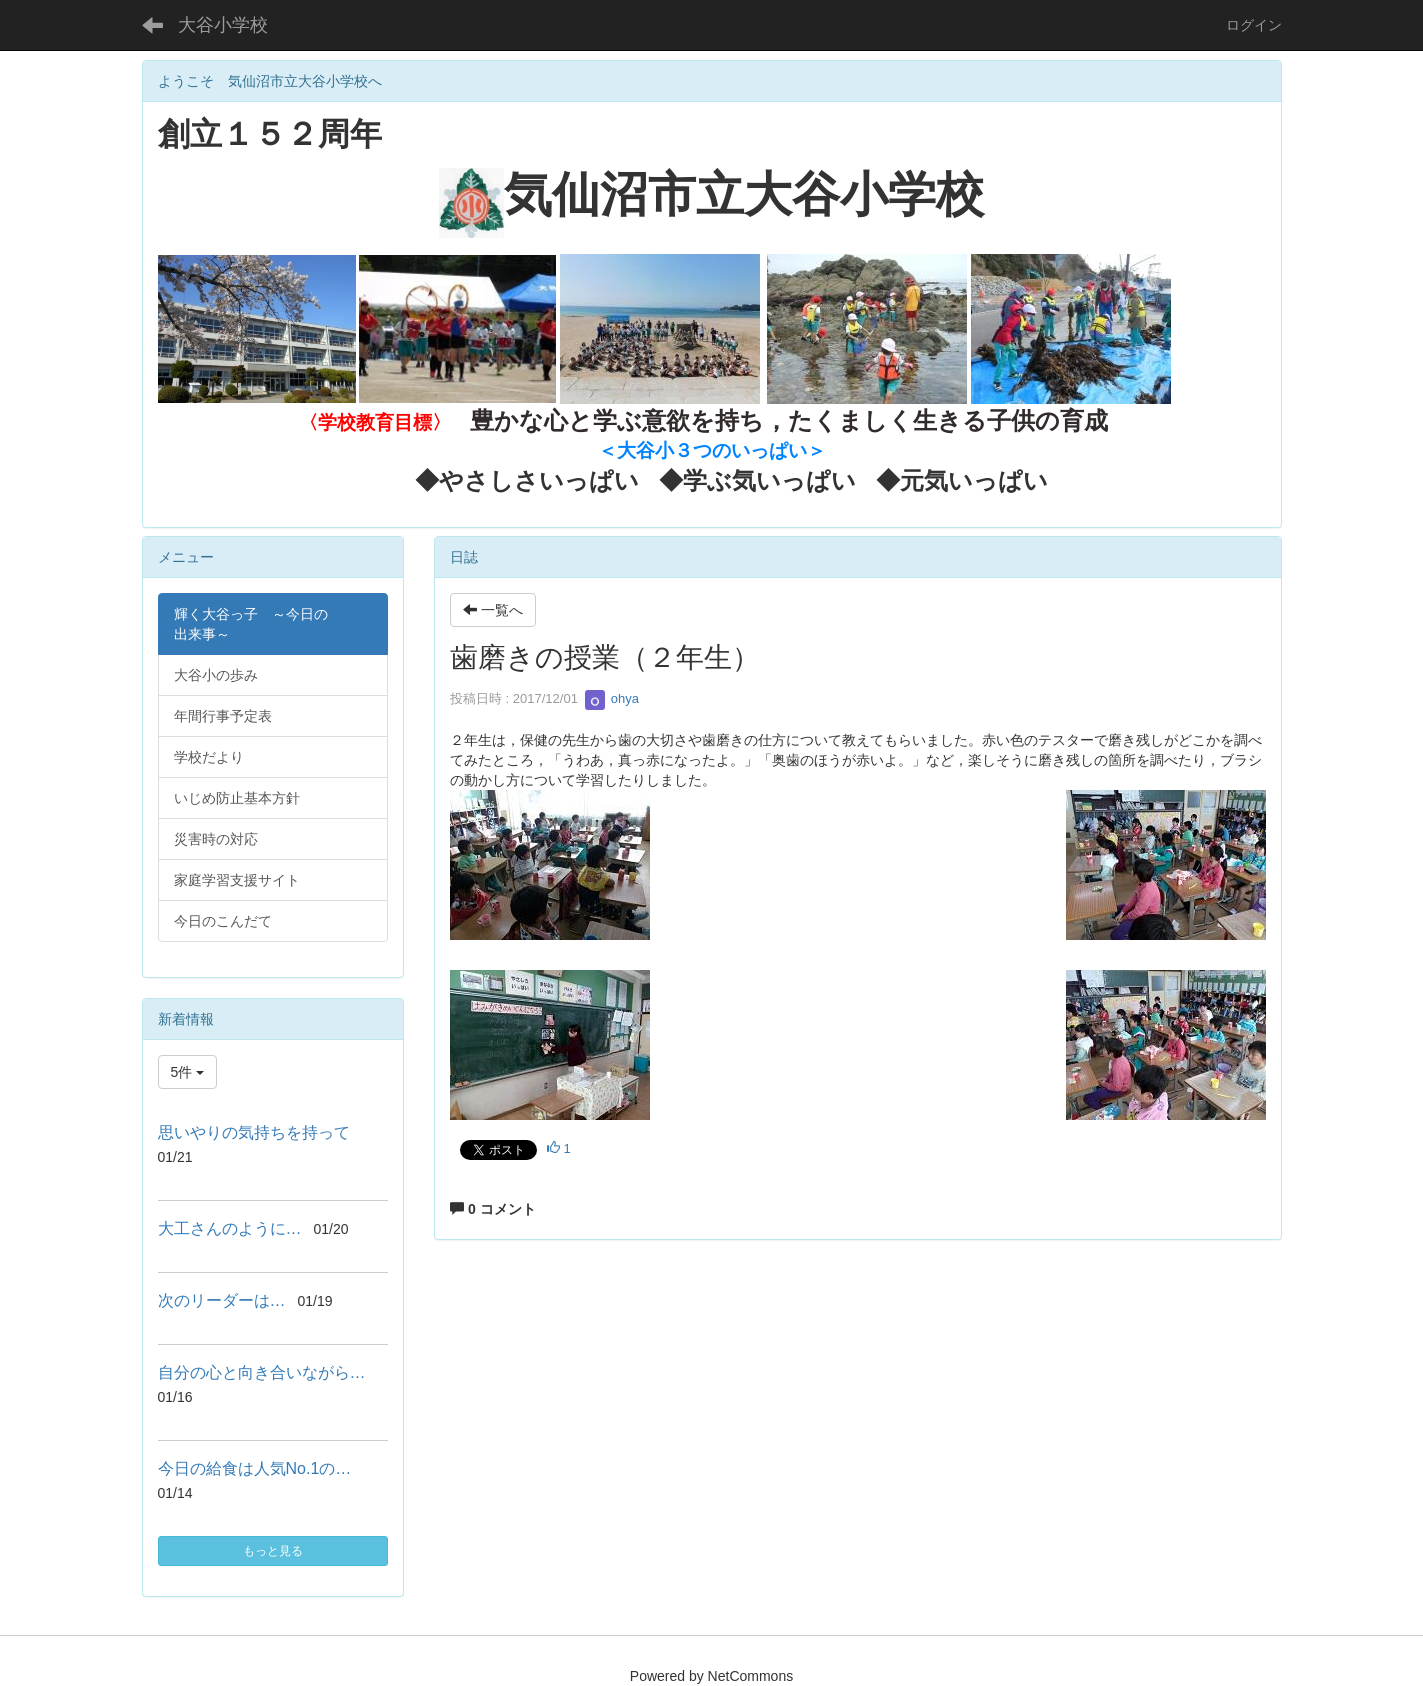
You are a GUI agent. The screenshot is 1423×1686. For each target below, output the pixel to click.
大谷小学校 (223, 25)
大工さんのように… (230, 1228)
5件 (188, 1072)
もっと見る (273, 1551)
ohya (612, 698)
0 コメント (493, 1209)
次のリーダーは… (222, 1300)
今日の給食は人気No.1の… (255, 1468)
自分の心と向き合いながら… (262, 1372)
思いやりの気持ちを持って (254, 1132)
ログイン (1254, 25)
